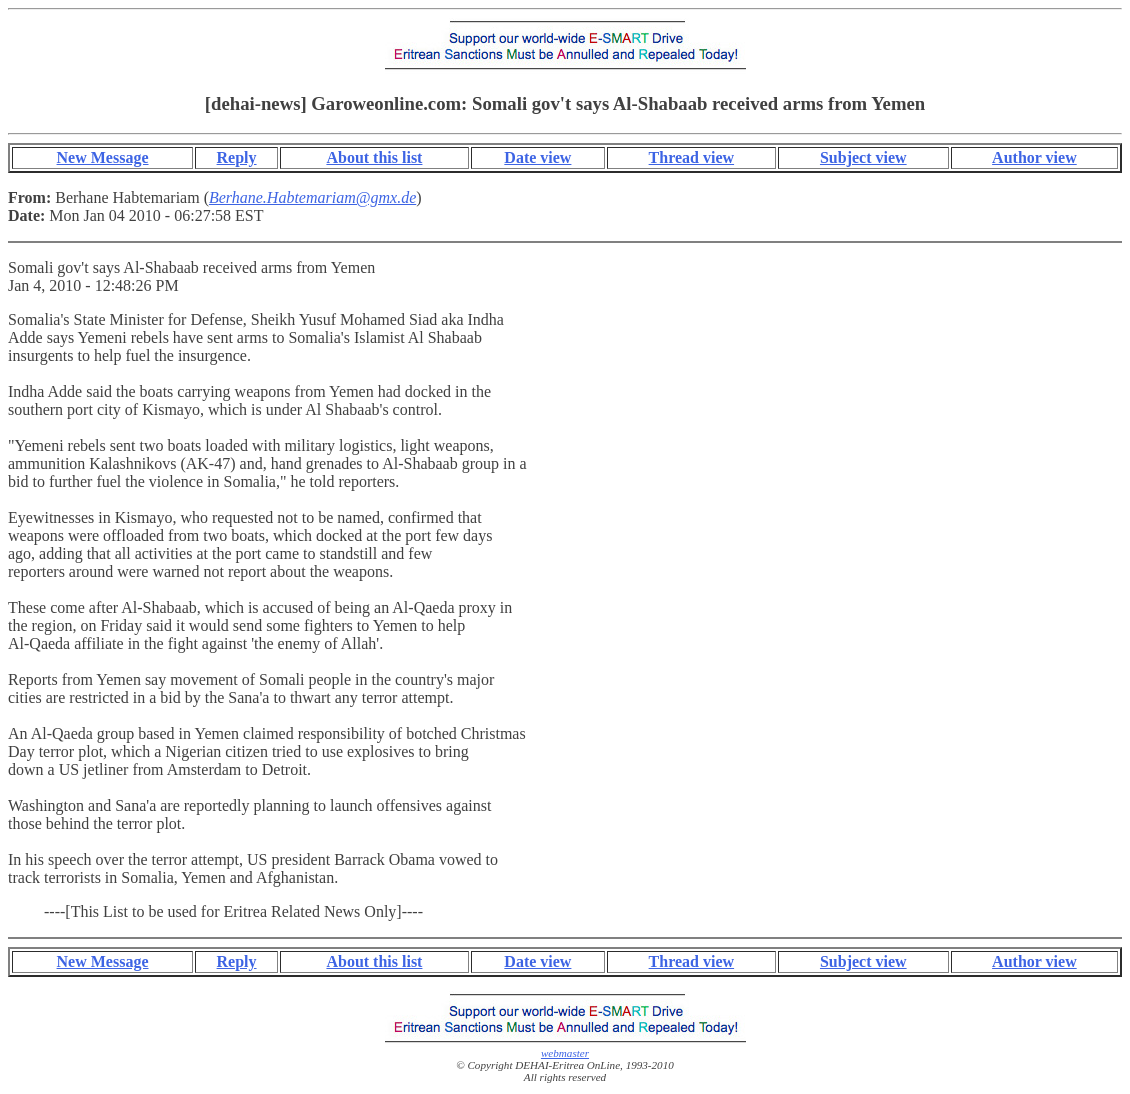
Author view (1034, 157)
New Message (103, 157)
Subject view (863, 157)
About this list (374, 157)
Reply (237, 157)
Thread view (691, 157)
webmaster (565, 1053)
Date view (537, 157)
